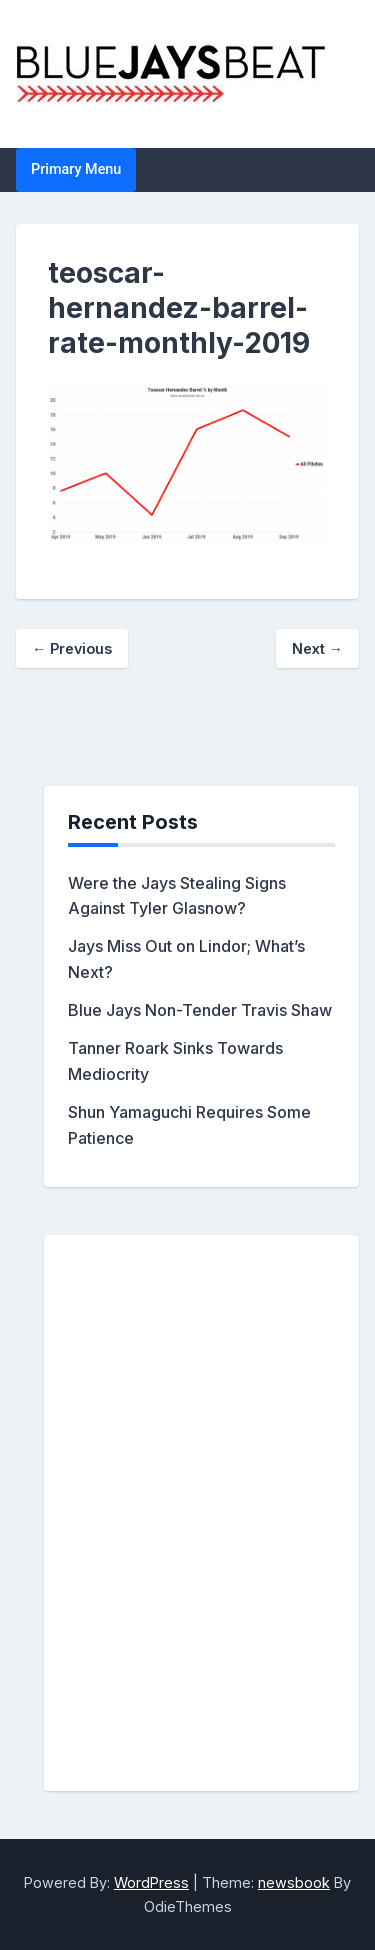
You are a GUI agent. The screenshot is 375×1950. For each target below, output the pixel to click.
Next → (317, 648)
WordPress (151, 1882)
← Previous (72, 648)
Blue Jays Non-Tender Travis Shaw (200, 1010)
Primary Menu (76, 169)
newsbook (294, 1882)
